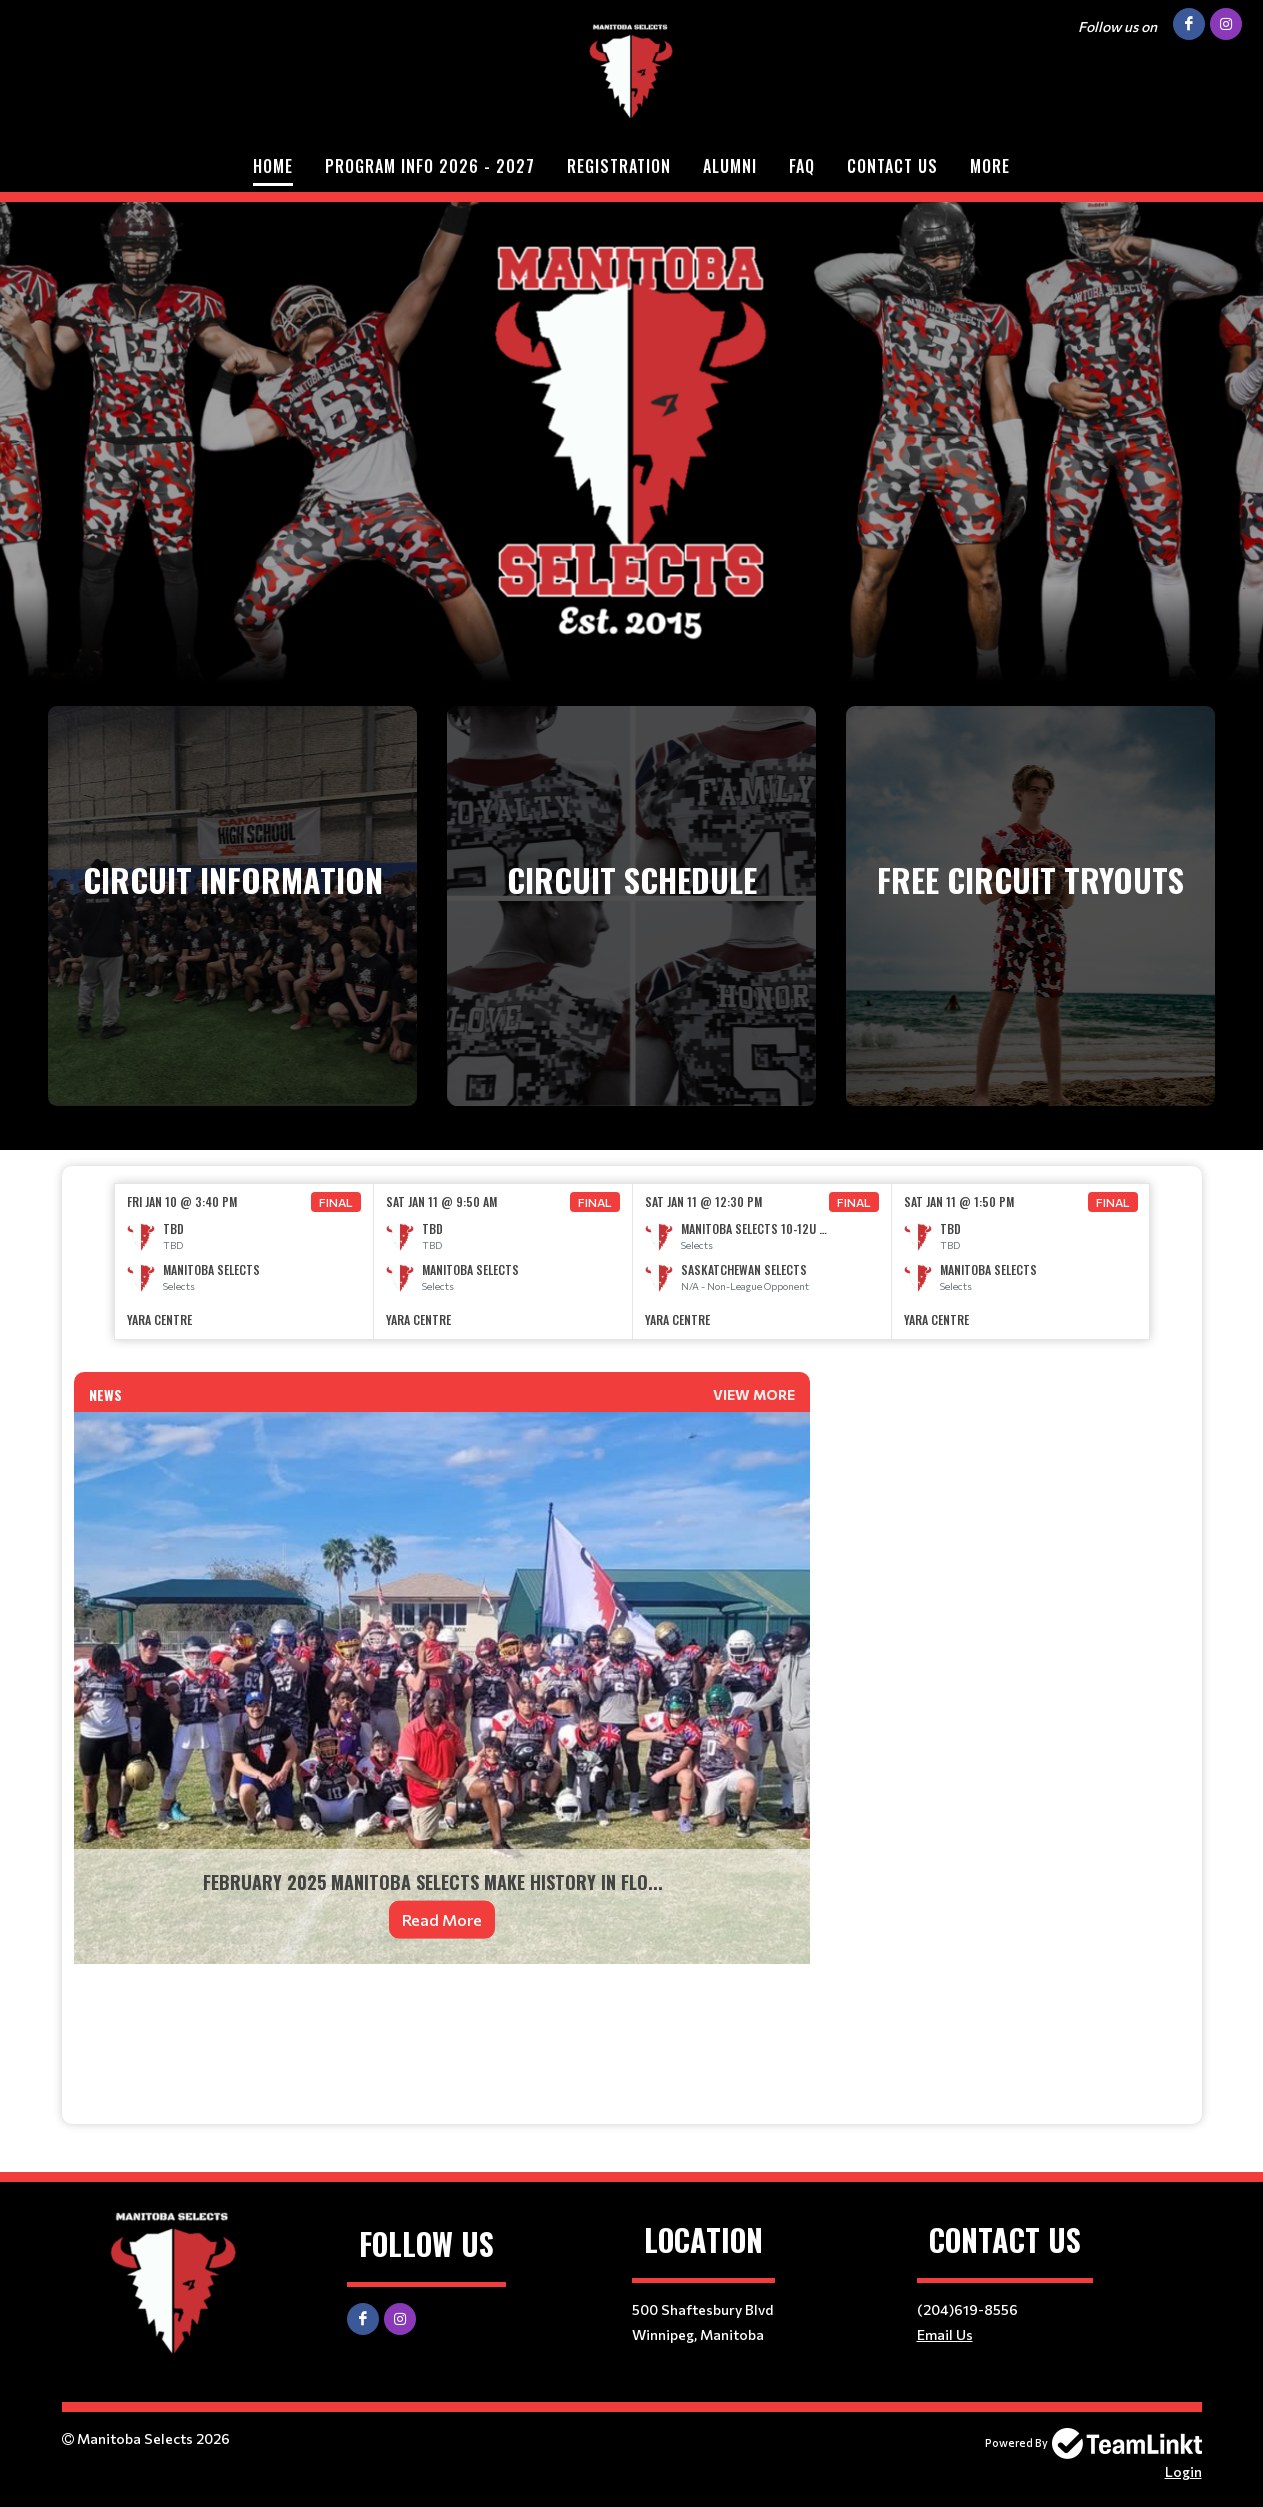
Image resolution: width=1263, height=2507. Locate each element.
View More (754, 1394)
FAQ (802, 166)
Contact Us (892, 166)
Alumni (730, 166)
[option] (244, 1261)
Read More (442, 1919)
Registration (619, 166)
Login (1183, 2471)
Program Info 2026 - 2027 (430, 166)
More (990, 166)
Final (336, 1202)
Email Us (945, 2334)
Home (273, 166)
